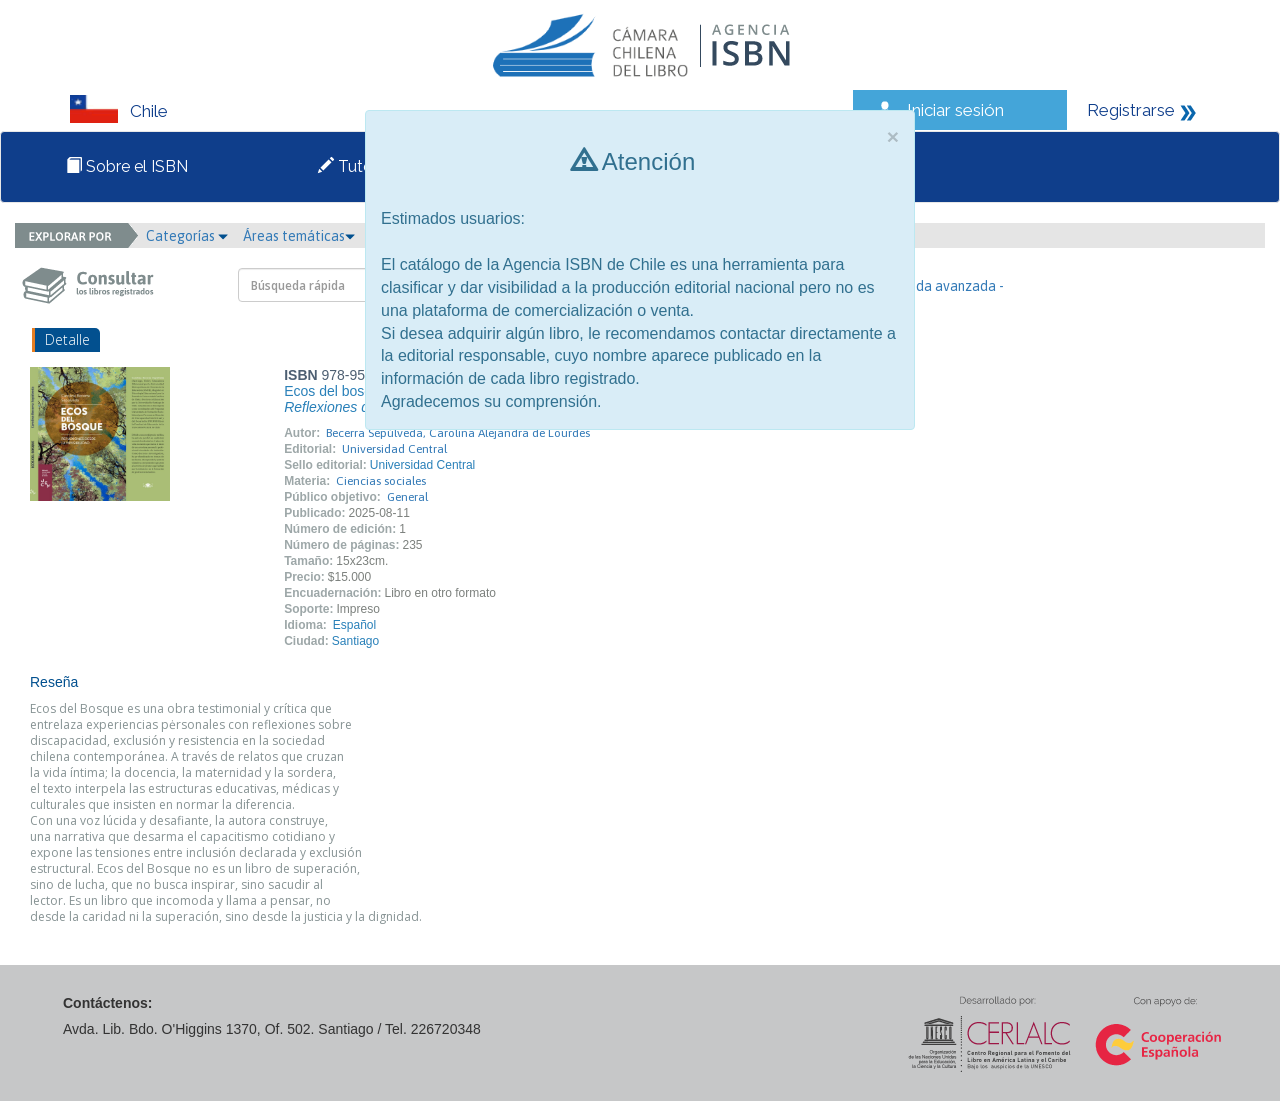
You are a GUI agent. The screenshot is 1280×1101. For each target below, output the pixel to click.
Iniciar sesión (955, 110)
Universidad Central (394, 449)
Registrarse (1131, 110)
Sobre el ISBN (127, 166)
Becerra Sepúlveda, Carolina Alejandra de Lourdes (458, 433)
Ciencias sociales (381, 481)
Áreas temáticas (299, 236)
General (407, 497)
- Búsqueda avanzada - (933, 286)
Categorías (187, 236)
